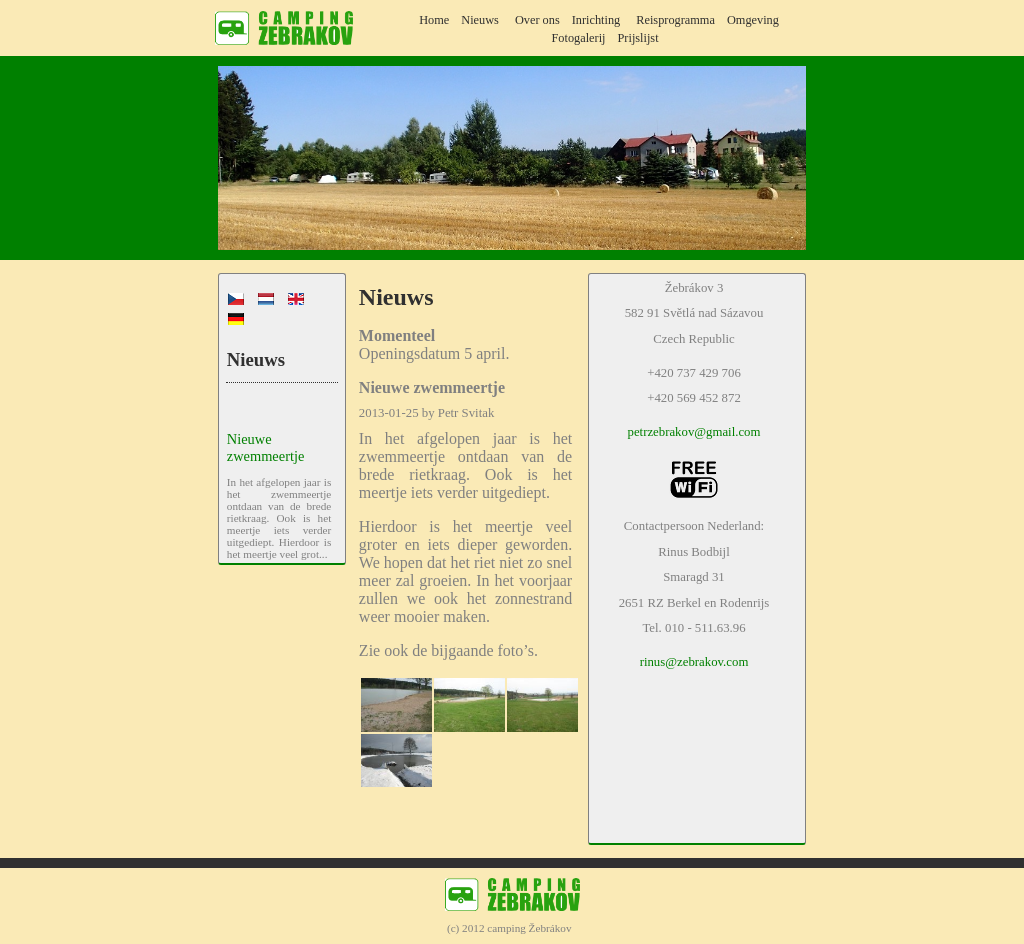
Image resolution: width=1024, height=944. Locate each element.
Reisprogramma (675, 20)
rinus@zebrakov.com (694, 662)
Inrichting (596, 20)
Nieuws (480, 20)
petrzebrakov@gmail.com (694, 432)
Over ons (537, 20)
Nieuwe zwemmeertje (266, 447)
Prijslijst (638, 38)
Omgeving (753, 20)
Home (434, 20)
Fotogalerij (578, 38)
